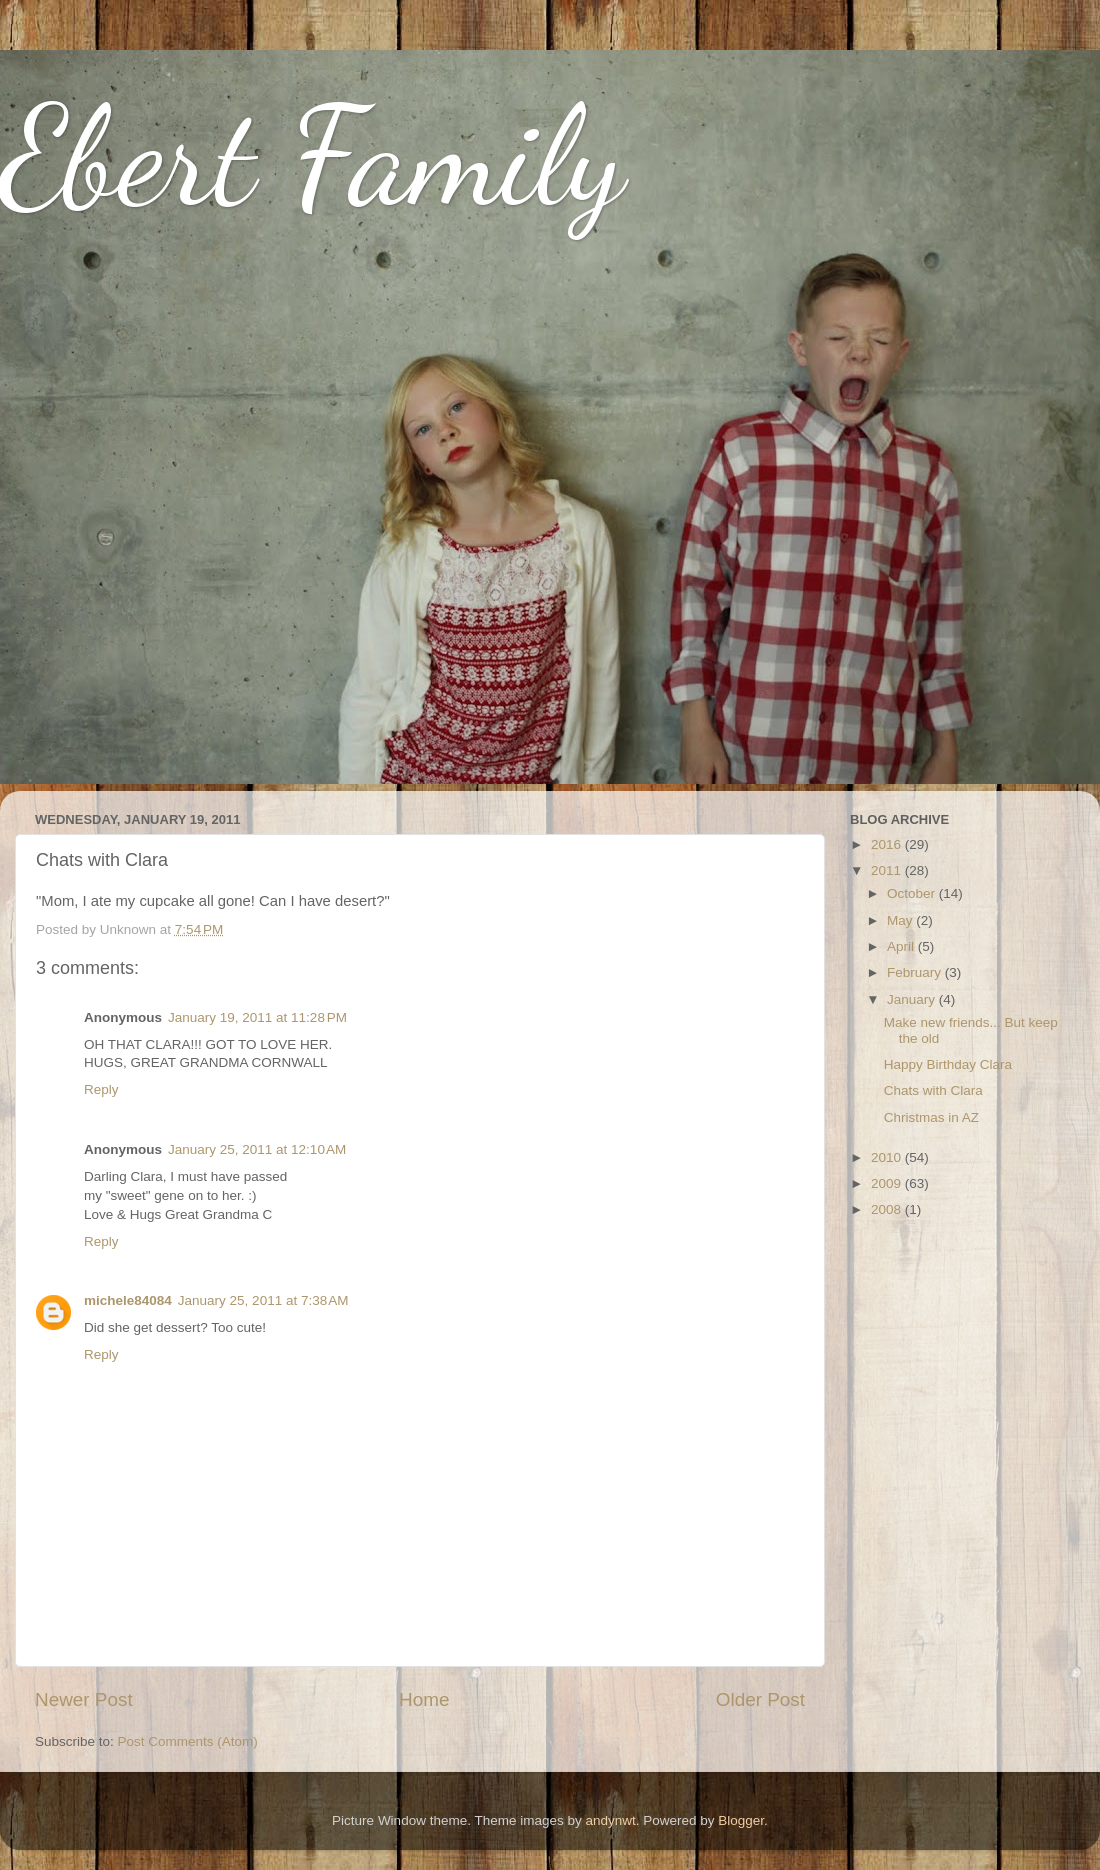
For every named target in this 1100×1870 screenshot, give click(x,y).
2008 (888, 1209)
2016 (888, 844)
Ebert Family (312, 156)
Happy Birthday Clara (948, 1064)
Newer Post (84, 1699)
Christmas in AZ (931, 1117)
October (913, 893)
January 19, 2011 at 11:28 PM (257, 1017)
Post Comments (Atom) (188, 1741)
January (913, 999)
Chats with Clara (933, 1090)
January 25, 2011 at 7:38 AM (263, 1300)
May (901, 920)
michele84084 (128, 1300)
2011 (888, 870)
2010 (888, 1157)
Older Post (760, 1699)
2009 (888, 1183)
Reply (101, 1089)
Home (424, 1699)
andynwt (610, 1820)
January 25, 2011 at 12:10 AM (257, 1149)
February (916, 972)
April (902, 946)
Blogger (741, 1820)
